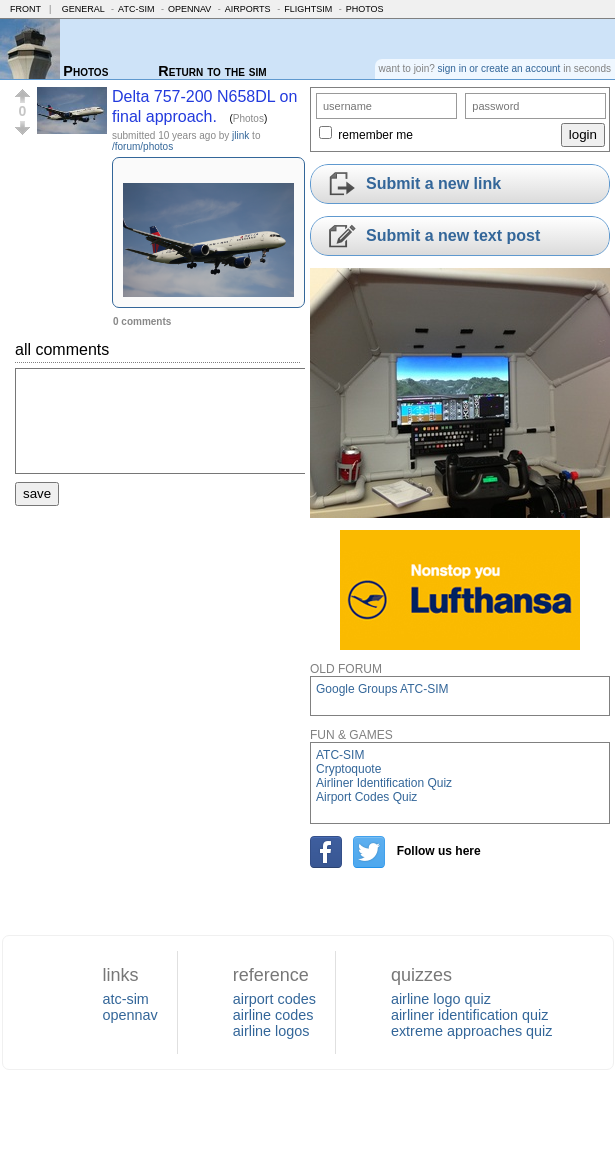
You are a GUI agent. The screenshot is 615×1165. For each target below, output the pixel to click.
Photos (365, 9)
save (37, 493)
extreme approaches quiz (472, 1031)
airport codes (274, 999)
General (83, 9)
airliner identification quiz (470, 1015)
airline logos (271, 1031)
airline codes (273, 1015)
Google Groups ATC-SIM (382, 689)
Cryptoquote (348, 769)
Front (25, 9)
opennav (129, 1015)
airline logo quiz (441, 999)
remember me (375, 135)
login (583, 134)
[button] (22, 96)
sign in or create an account (499, 68)
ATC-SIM (136, 9)
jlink (240, 135)
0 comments (142, 321)
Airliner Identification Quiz (384, 783)
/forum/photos (142, 146)
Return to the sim (212, 71)
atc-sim (125, 999)
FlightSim (308, 9)
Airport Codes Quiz (366, 797)
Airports (248, 9)
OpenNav (189, 9)
